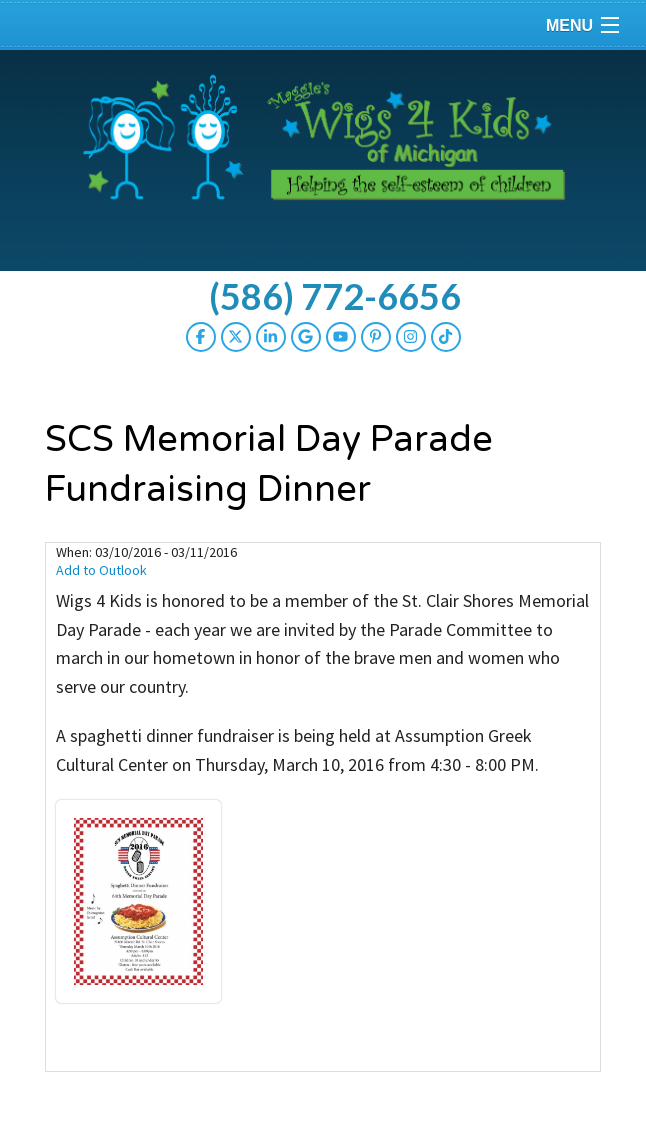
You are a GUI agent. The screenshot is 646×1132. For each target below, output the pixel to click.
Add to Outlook (101, 570)
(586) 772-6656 (335, 296)
